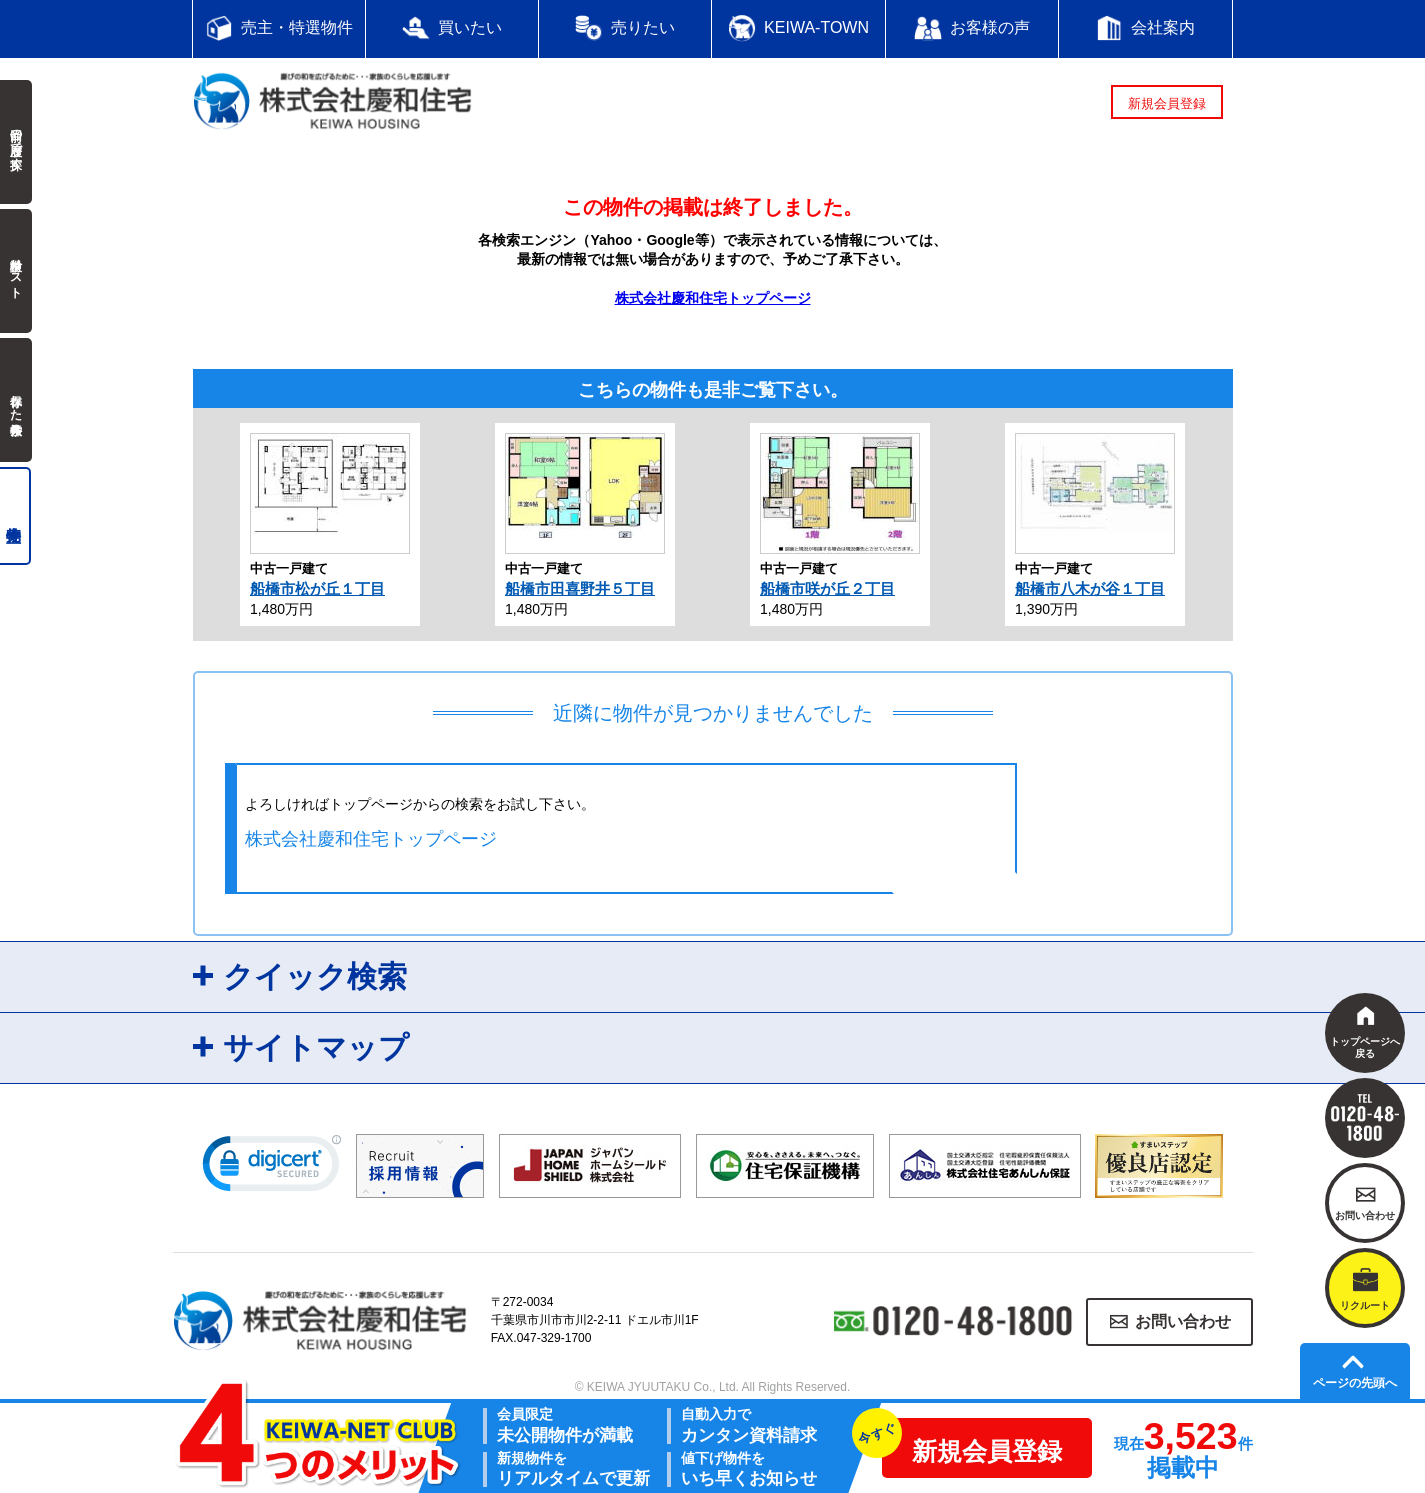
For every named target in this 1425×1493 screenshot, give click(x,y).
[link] (272, 1168)
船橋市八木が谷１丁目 (1090, 588)
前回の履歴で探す (16, 142)
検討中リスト (16, 271)
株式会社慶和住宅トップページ (713, 298)
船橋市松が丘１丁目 (317, 588)
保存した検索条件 (16, 400)
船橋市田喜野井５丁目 (580, 588)
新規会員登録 (1167, 103)
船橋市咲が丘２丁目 (827, 588)
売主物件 (15, 516)
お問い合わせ (1183, 1321)
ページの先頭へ (1355, 1383)
